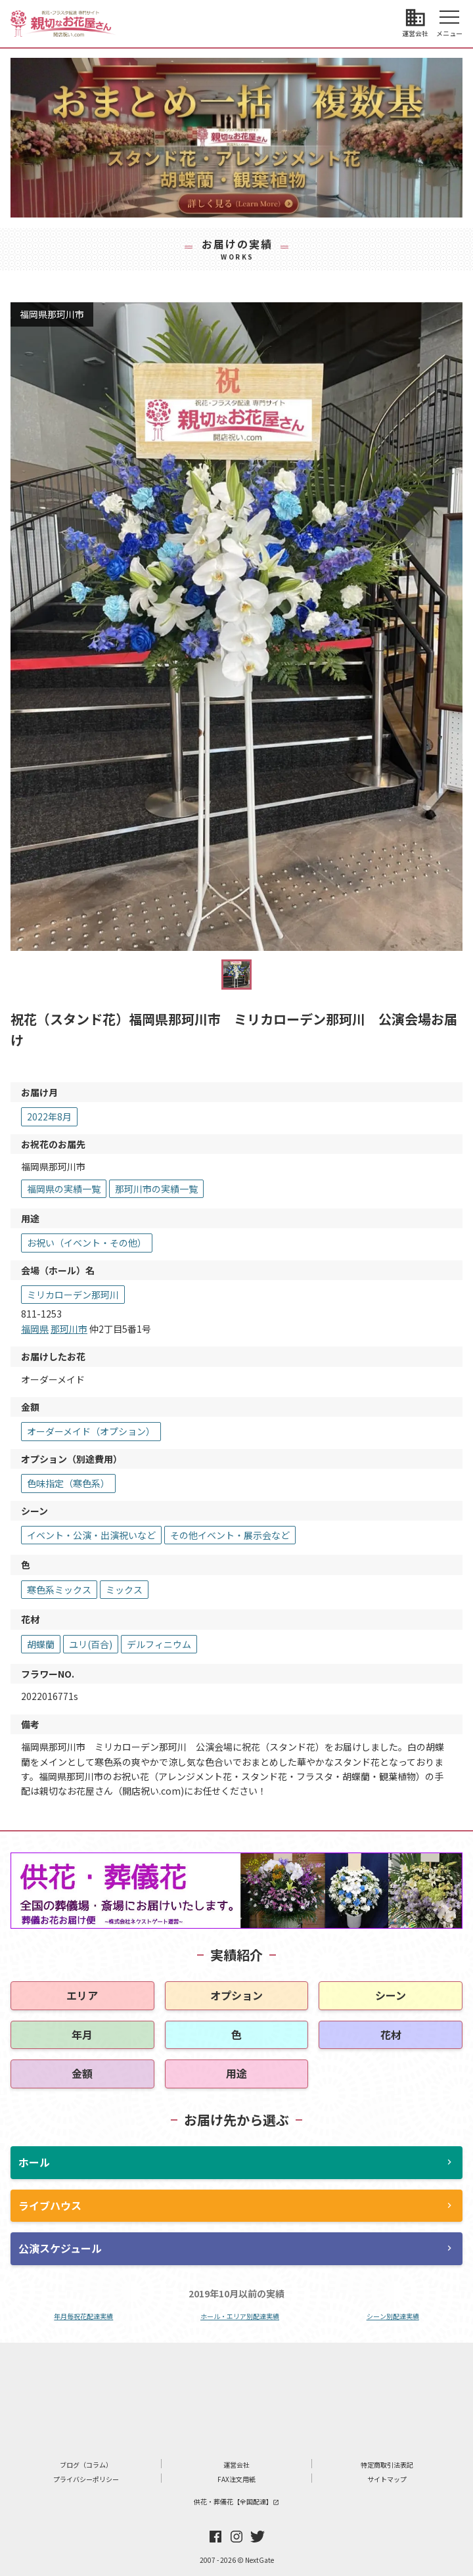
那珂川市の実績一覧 (156, 1188)
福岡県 (35, 1328)
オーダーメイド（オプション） (91, 1431)
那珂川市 (69, 1328)
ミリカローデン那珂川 (73, 1294)
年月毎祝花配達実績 (83, 2316)
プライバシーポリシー (86, 2479)
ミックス (124, 1589)
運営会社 (236, 2465)
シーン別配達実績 (393, 2316)
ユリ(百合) (90, 1644)
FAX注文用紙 (236, 2479)
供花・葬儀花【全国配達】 (236, 2501)
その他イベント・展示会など (230, 1535)
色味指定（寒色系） (68, 1483)
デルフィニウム (159, 1644)
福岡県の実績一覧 (64, 1188)
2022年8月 (49, 1116)
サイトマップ (387, 2479)
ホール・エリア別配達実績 (239, 2316)
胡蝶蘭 (41, 1644)
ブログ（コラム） (86, 2465)
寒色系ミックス (59, 1589)
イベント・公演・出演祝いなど (91, 1535)
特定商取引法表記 (387, 2465)
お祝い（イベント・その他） (86, 1242)
